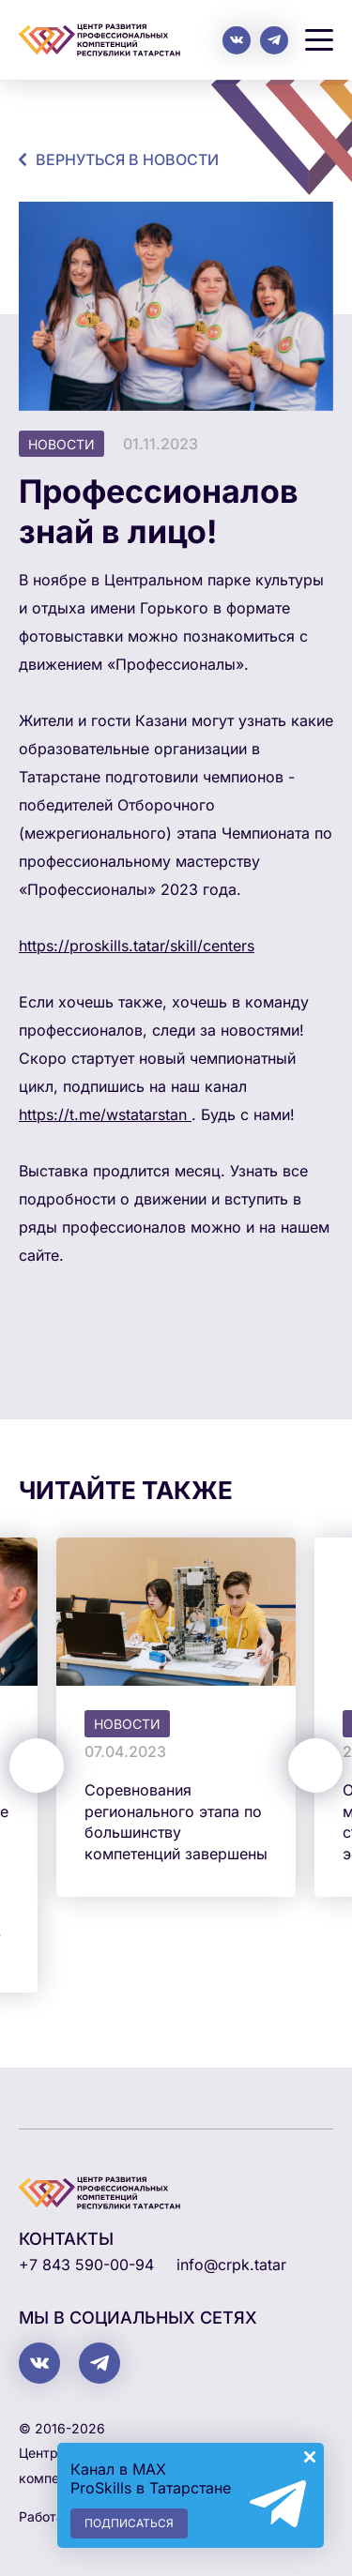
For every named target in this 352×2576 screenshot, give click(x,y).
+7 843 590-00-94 (86, 2264)
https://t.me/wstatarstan (105, 1114)
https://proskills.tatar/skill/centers (136, 945)
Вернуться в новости (127, 159)
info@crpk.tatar (231, 2264)
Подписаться (129, 2523)
